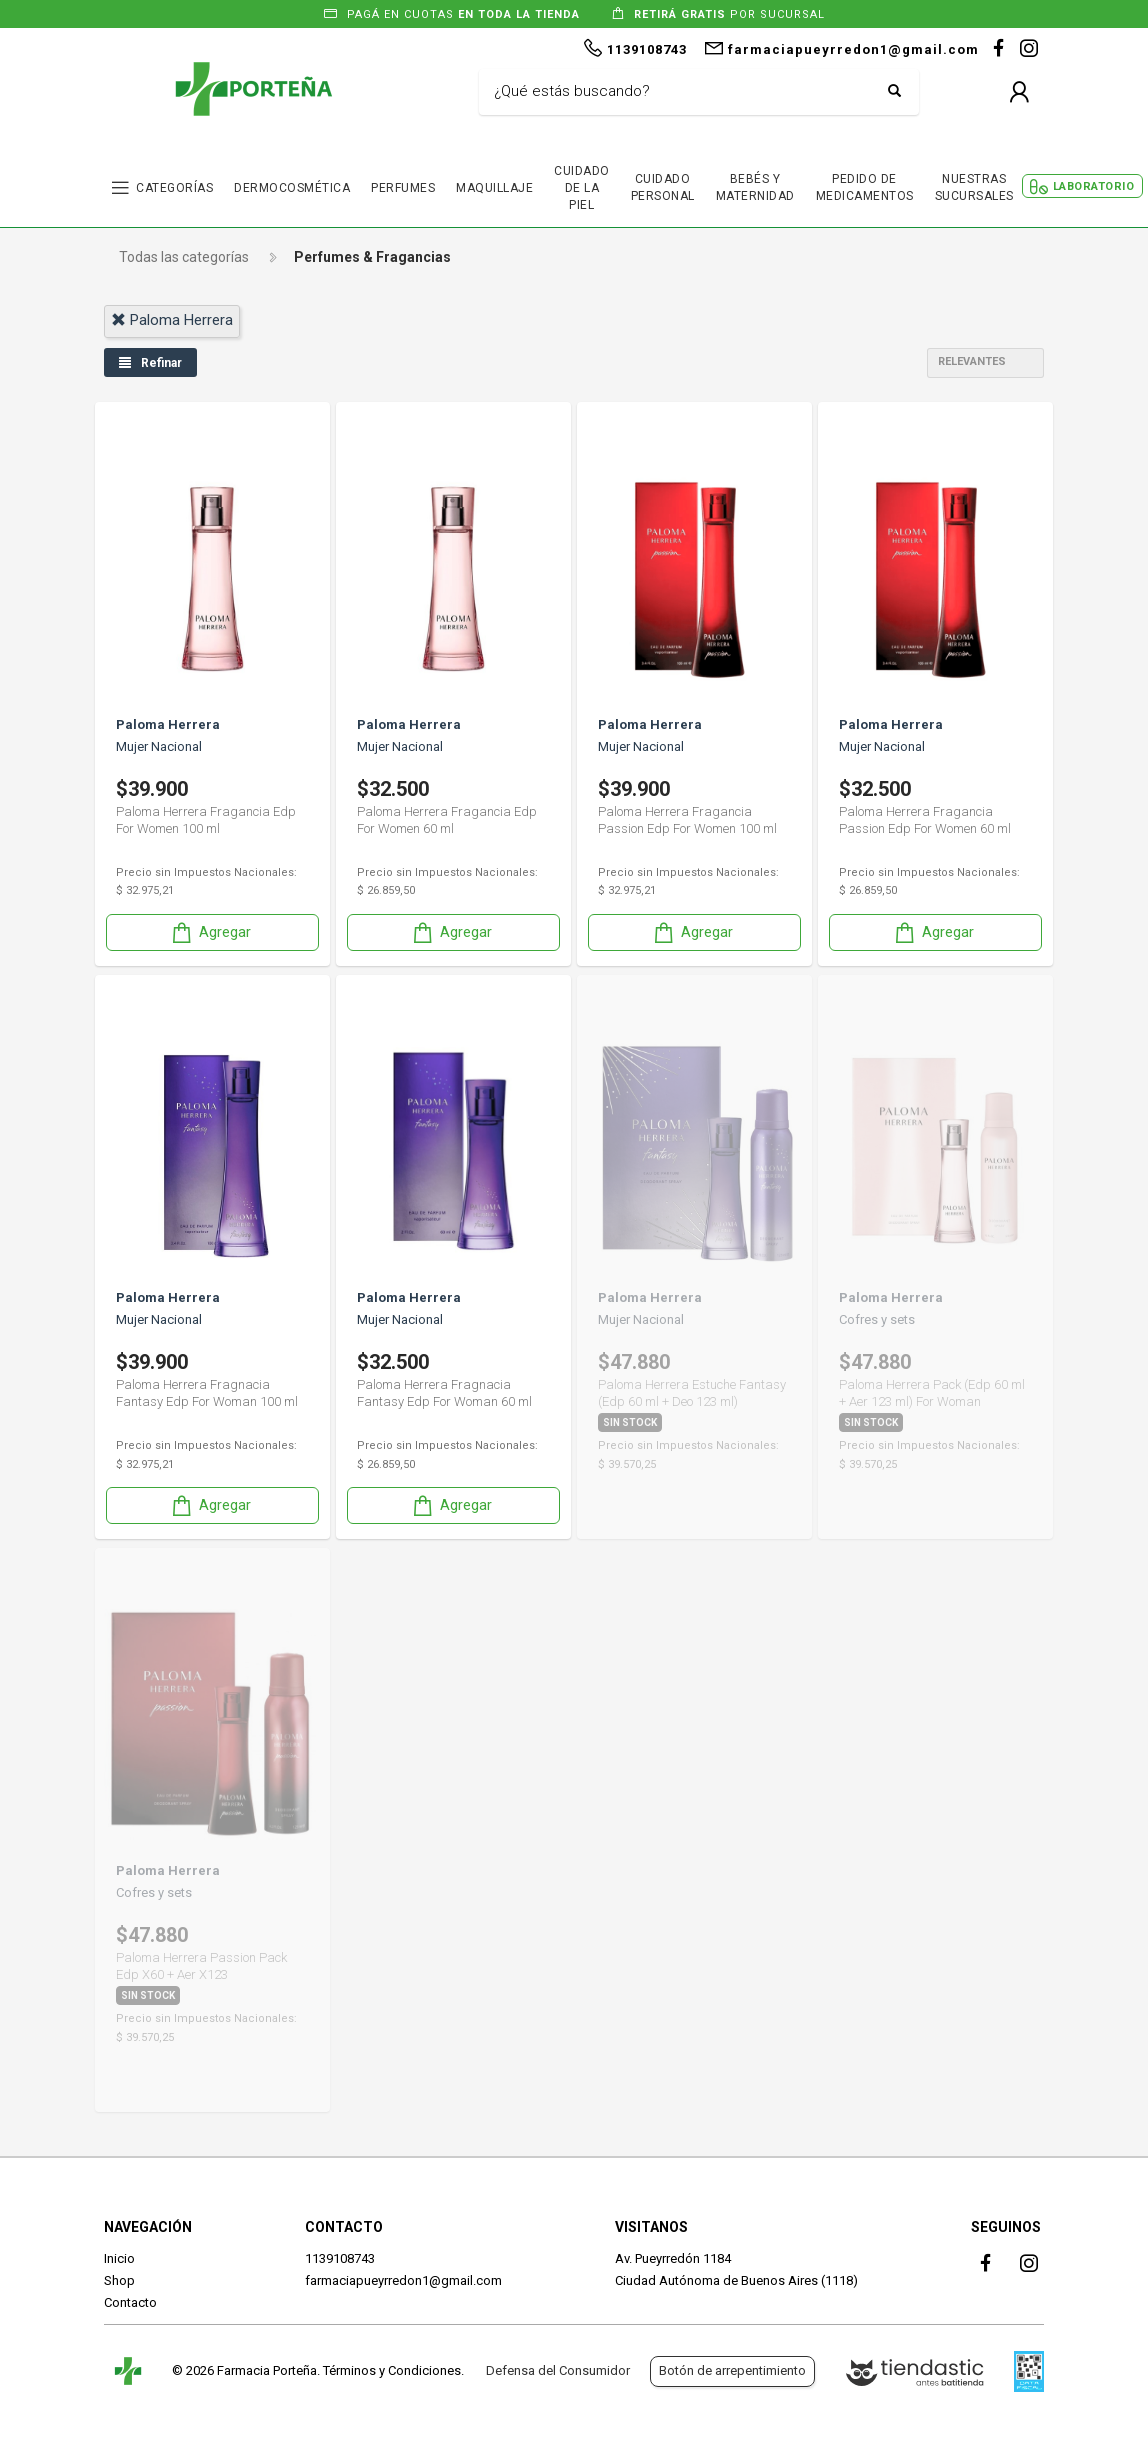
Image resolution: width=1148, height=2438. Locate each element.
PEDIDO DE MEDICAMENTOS (865, 187)
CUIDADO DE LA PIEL (582, 188)
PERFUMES (403, 188)
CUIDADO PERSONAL (663, 187)
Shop (119, 2280)
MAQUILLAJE (494, 188)
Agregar (210, 932)
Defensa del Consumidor (558, 2370)
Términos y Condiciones (392, 2370)
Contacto (130, 2302)
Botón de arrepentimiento (732, 2370)
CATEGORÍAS (174, 188)
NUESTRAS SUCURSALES (974, 187)
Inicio (119, 2258)
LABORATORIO (1094, 186)
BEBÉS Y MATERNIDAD (755, 187)
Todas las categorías (184, 257)
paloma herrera (172, 320)
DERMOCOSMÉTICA (292, 188)
